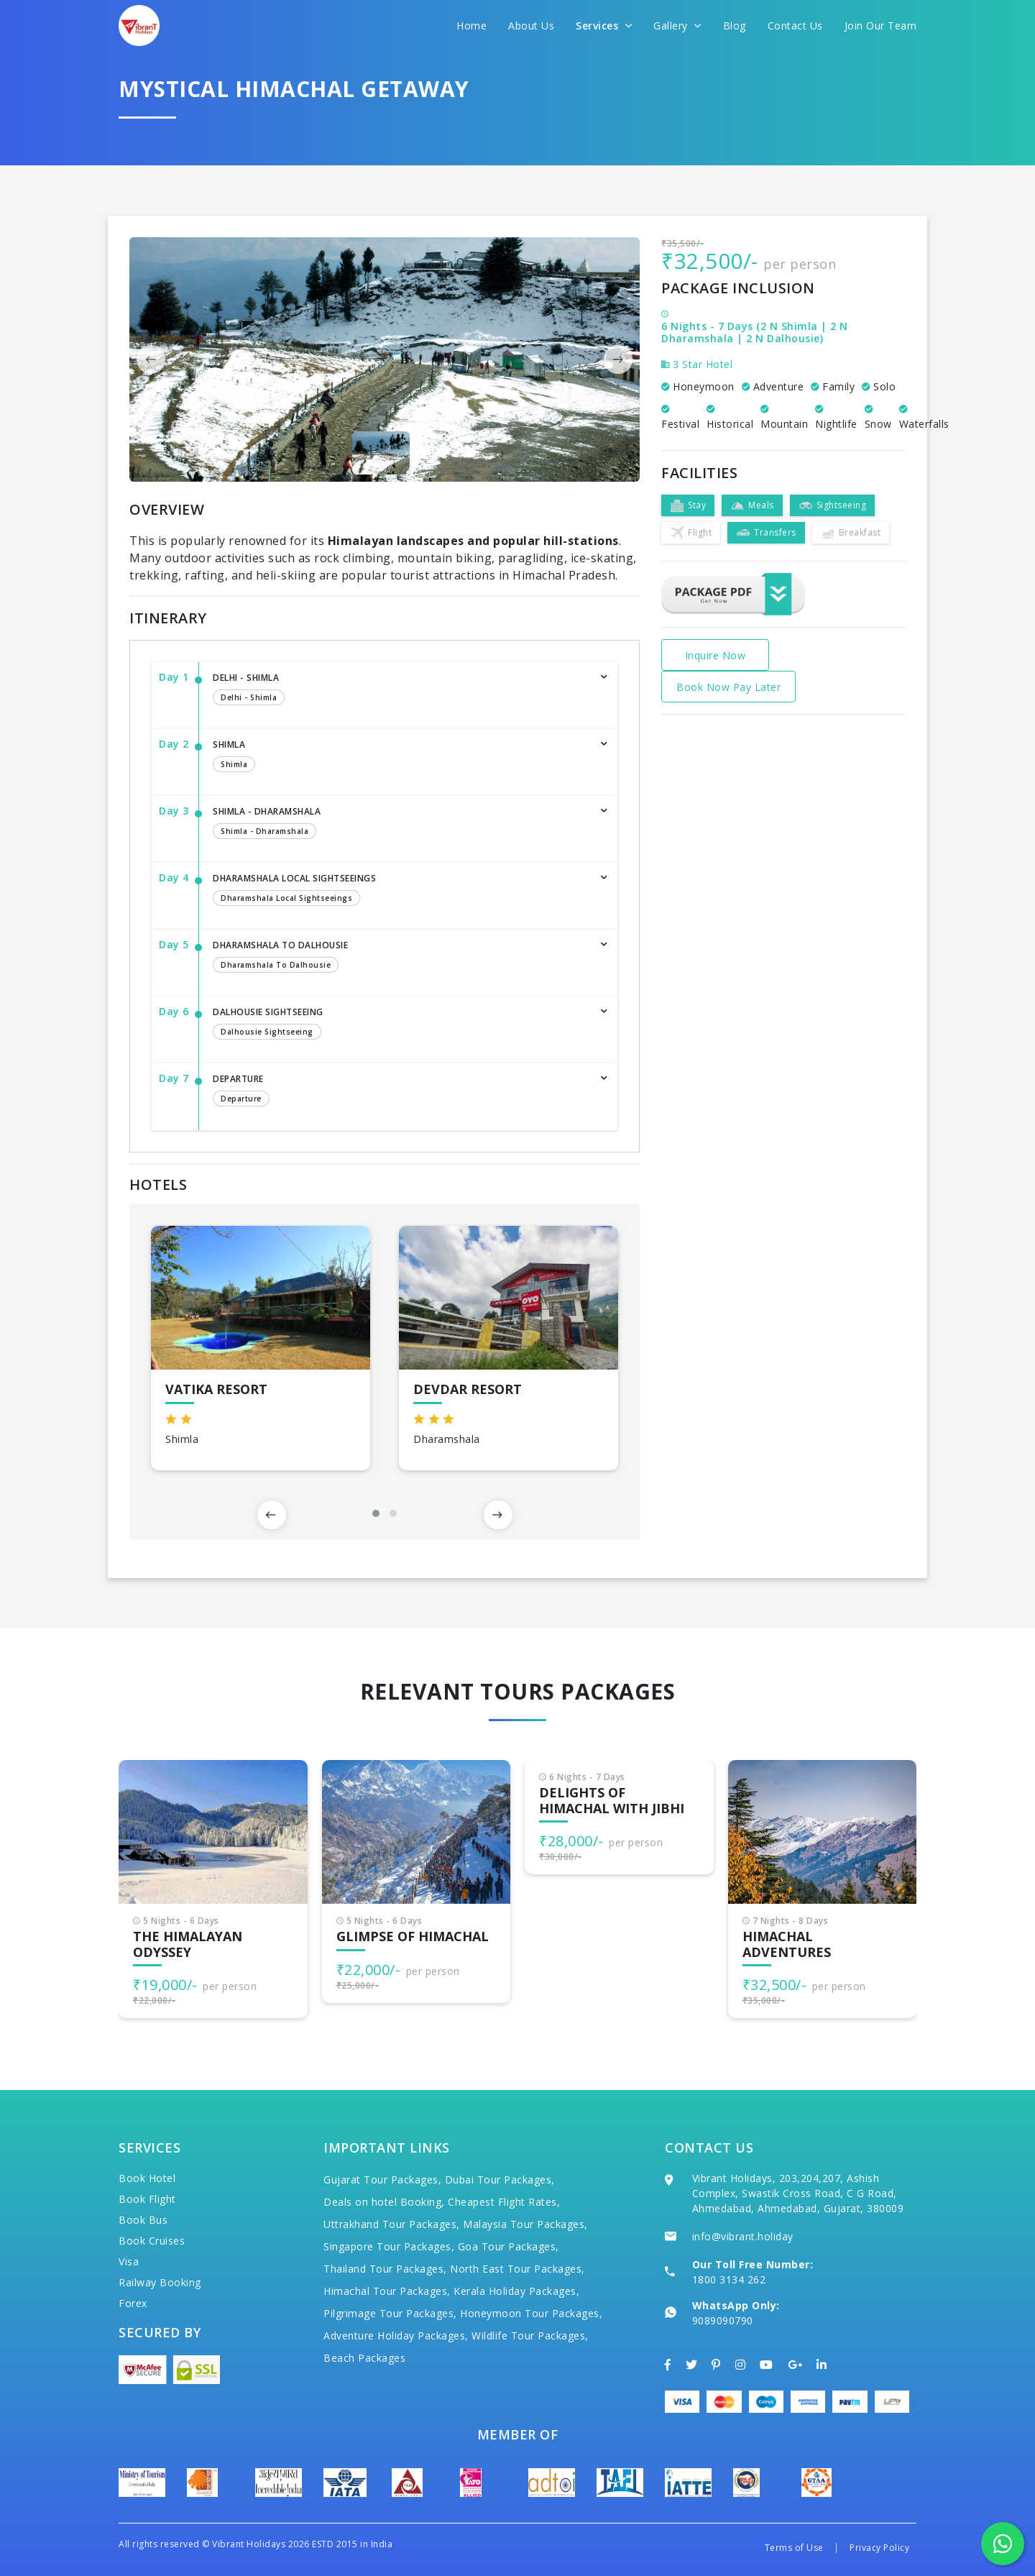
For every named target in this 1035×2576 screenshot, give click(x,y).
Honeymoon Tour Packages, (531, 2313)
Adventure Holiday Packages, (396, 2335)
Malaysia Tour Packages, (525, 2224)
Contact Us (795, 25)
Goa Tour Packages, (508, 2246)
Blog (734, 25)
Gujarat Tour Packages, (382, 2179)
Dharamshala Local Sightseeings (401, 890)
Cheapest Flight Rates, (504, 2202)
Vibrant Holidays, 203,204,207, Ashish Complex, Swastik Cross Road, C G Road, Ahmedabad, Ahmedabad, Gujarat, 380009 (798, 2193)
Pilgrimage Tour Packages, (390, 2313)
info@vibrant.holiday (743, 2236)
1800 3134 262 (729, 2279)
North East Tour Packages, (517, 2268)
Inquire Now (715, 655)
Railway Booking (160, 2282)
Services (604, 25)
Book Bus (143, 2220)
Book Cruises (152, 2240)
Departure (401, 1091)
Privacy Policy (879, 2547)
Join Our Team (881, 25)
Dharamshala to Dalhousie (401, 957)
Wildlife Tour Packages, (530, 2335)
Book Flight (147, 2199)
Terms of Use (794, 2547)
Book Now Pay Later (728, 687)
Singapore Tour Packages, (388, 2246)
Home (471, 25)
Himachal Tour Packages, (387, 2291)
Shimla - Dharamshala (401, 824)
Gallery (677, 25)
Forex (133, 2303)
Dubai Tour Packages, (500, 2179)
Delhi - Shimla (401, 690)
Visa (129, 2261)
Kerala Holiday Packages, (516, 2291)
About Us (531, 25)
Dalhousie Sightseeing (401, 1024)
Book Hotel (147, 2178)
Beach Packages (364, 2358)
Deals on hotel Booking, (384, 2202)
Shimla (401, 757)
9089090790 (722, 2320)
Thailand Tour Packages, (385, 2268)
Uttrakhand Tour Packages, (391, 2224)
